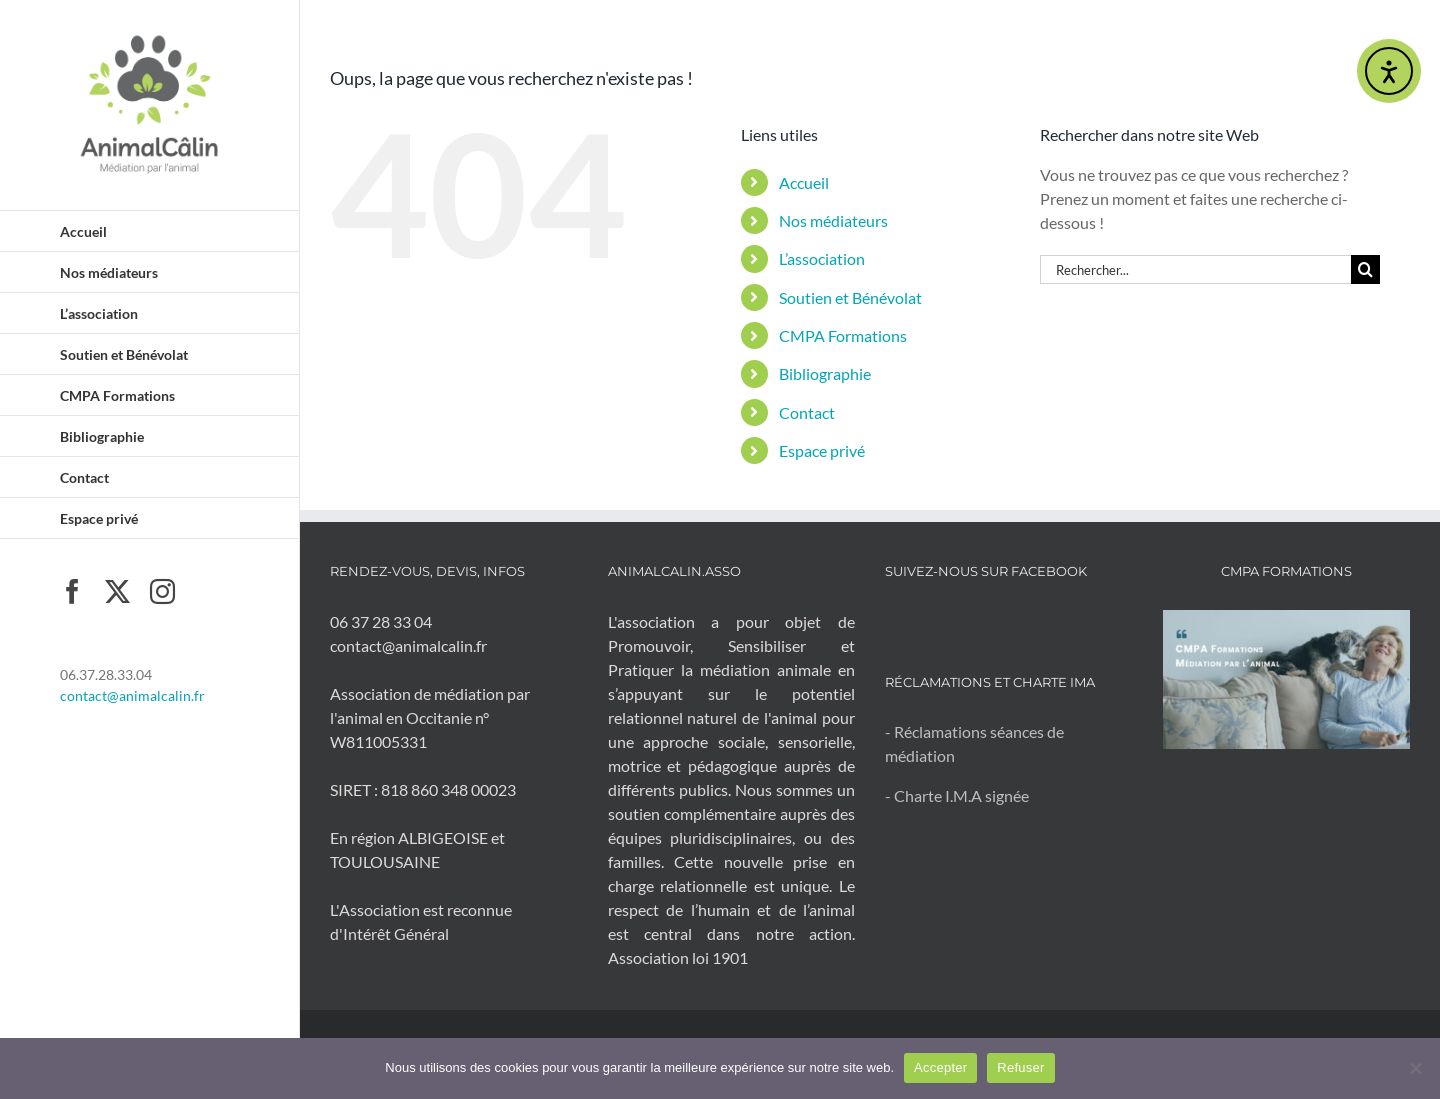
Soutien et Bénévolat (850, 297)
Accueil (804, 182)
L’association (822, 258)
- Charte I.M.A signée (957, 795)
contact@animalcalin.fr (132, 695)
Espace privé (822, 450)
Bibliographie (825, 373)
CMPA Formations (843, 335)
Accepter (940, 1067)
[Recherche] (1365, 269)
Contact (807, 412)
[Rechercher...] (1195, 269)
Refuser (1020, 1067)
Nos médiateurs (833, 220)
